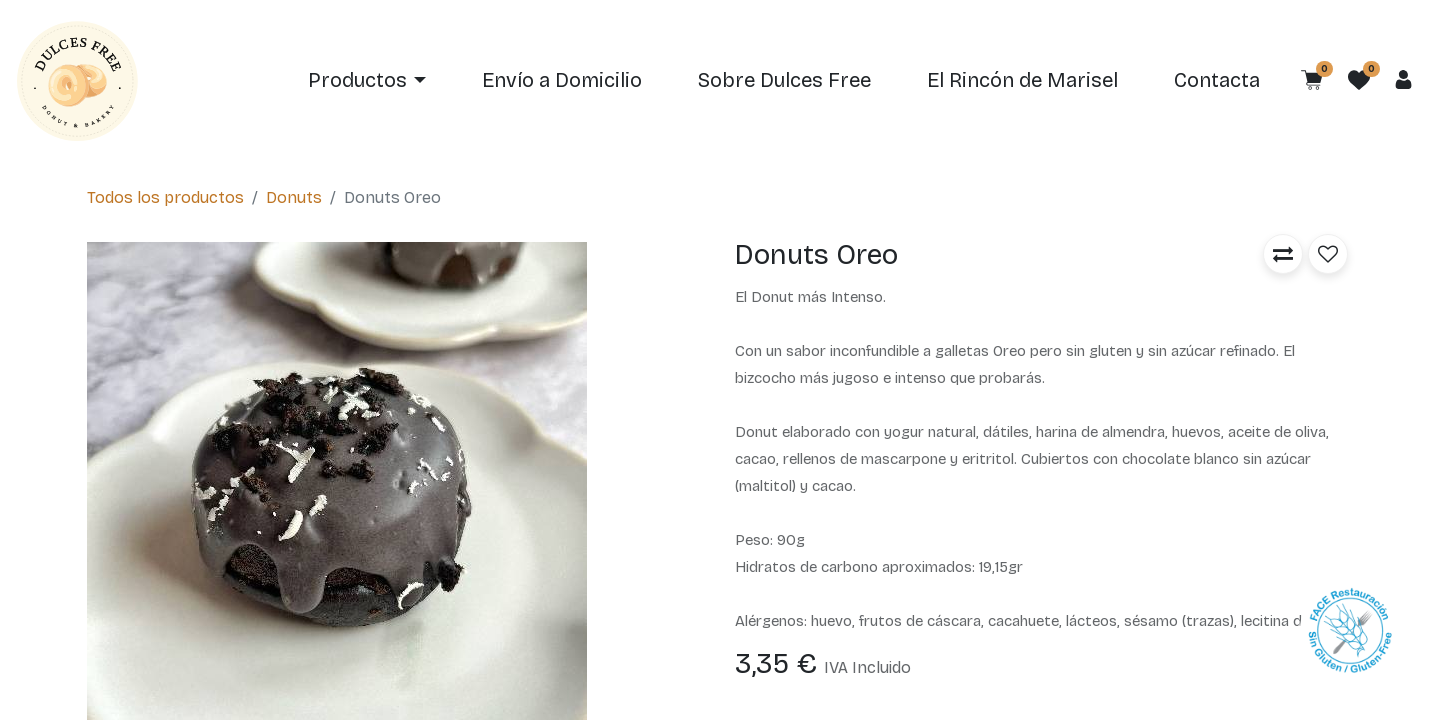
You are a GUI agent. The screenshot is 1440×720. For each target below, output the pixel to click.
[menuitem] (562, 81)
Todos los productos (165, 197)
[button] (1283, 254)
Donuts (294, 197)
